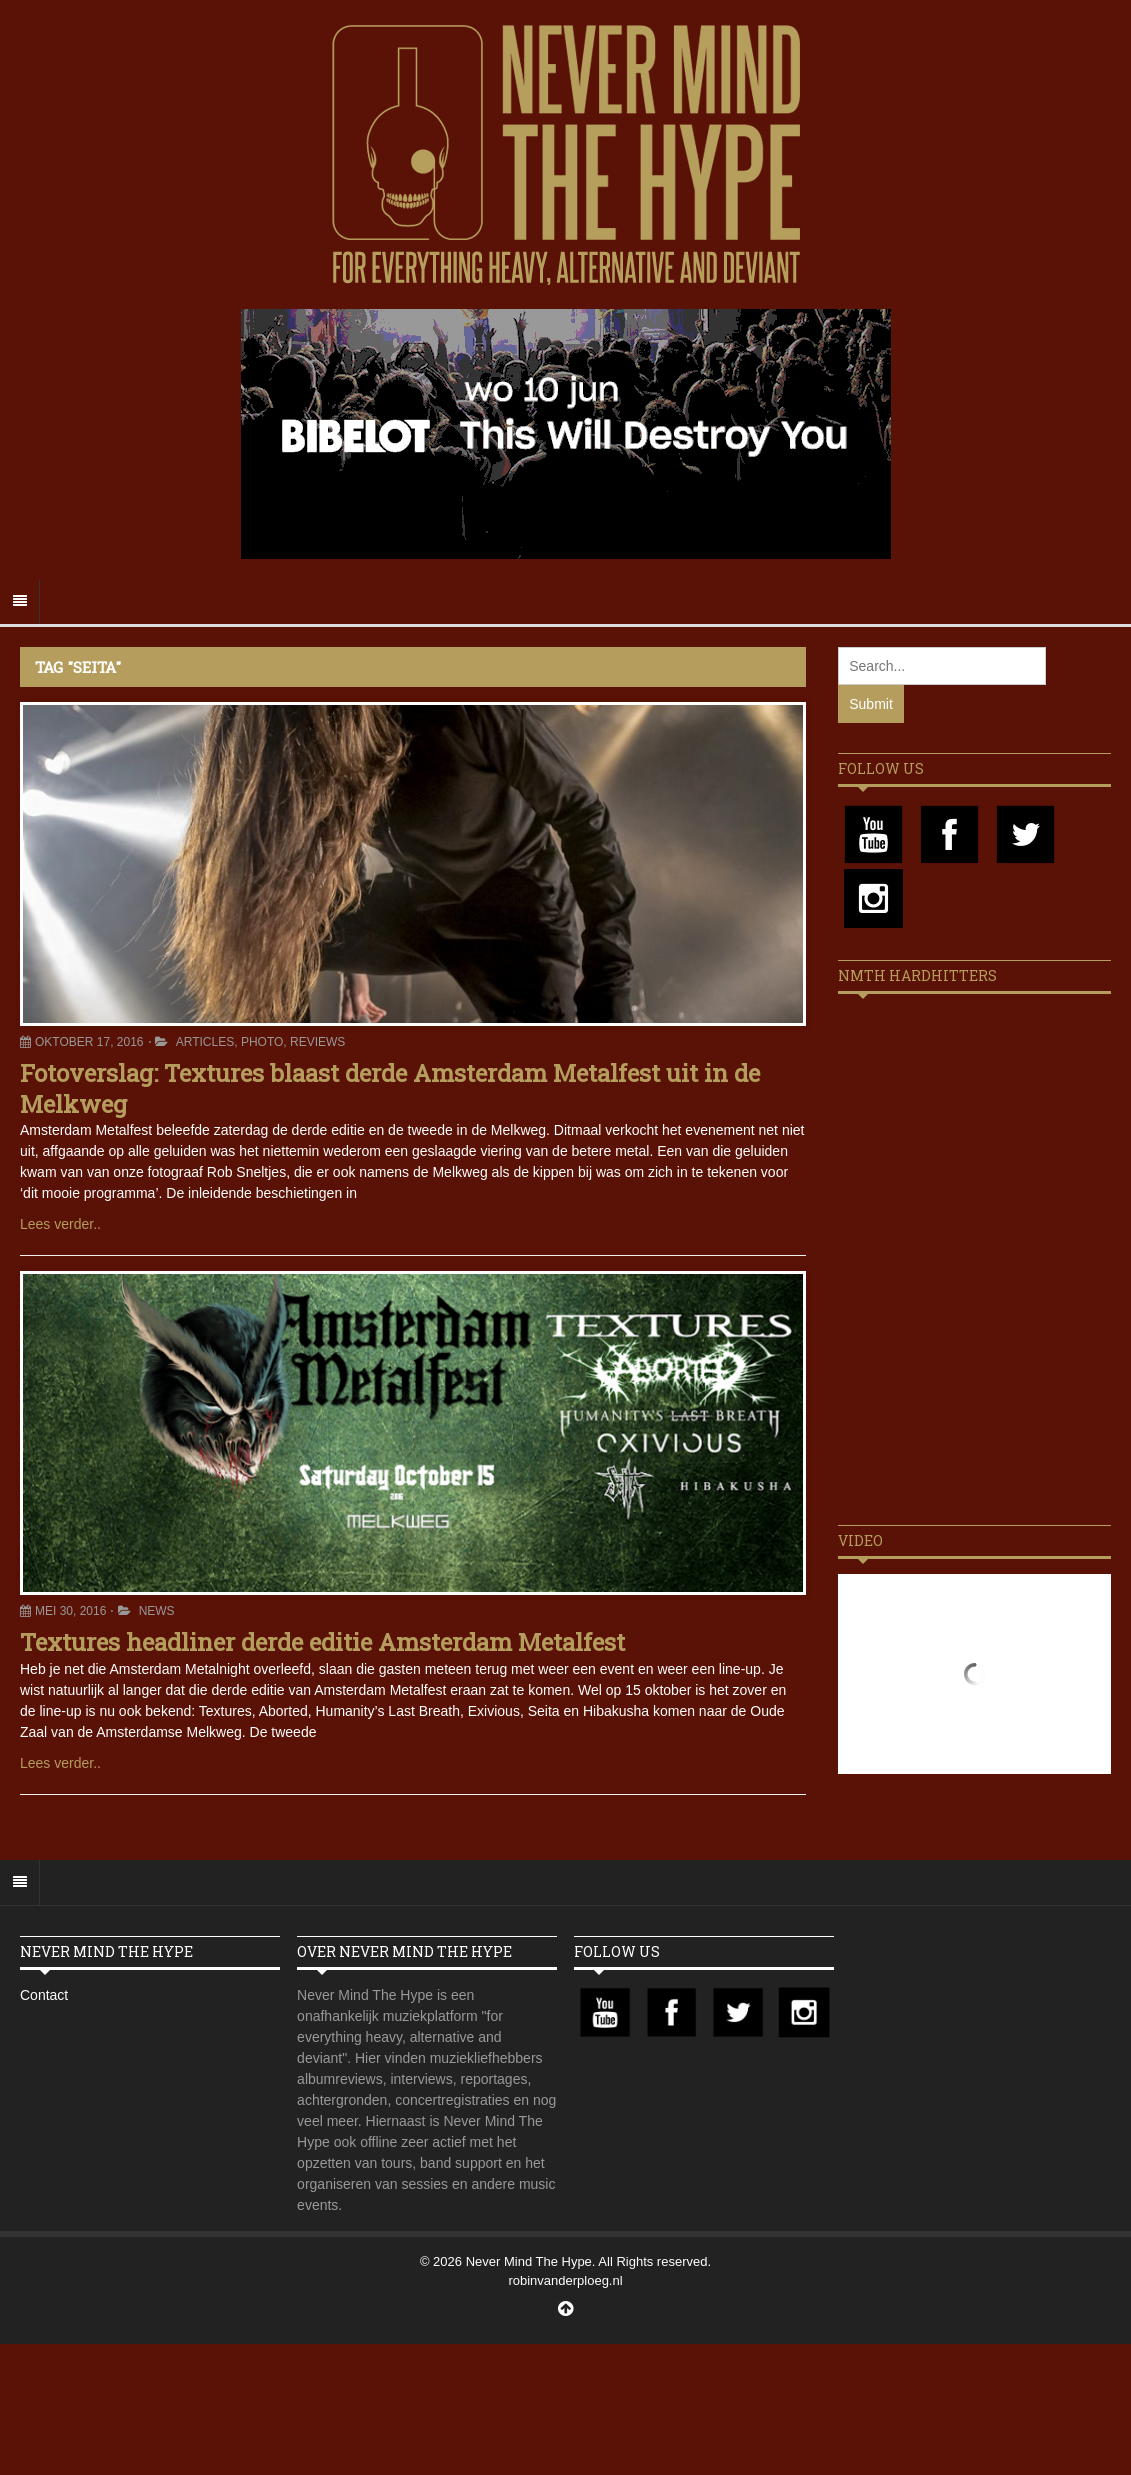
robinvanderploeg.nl (565, 2280)
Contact (44, 1995)
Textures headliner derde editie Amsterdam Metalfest (322, 1642)
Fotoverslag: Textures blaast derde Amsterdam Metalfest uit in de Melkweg (390, 1088)
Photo (262, 1042)
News (157, 1611)
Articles (205, 1042)
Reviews (317, 1042)
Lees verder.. (60, 1224)
